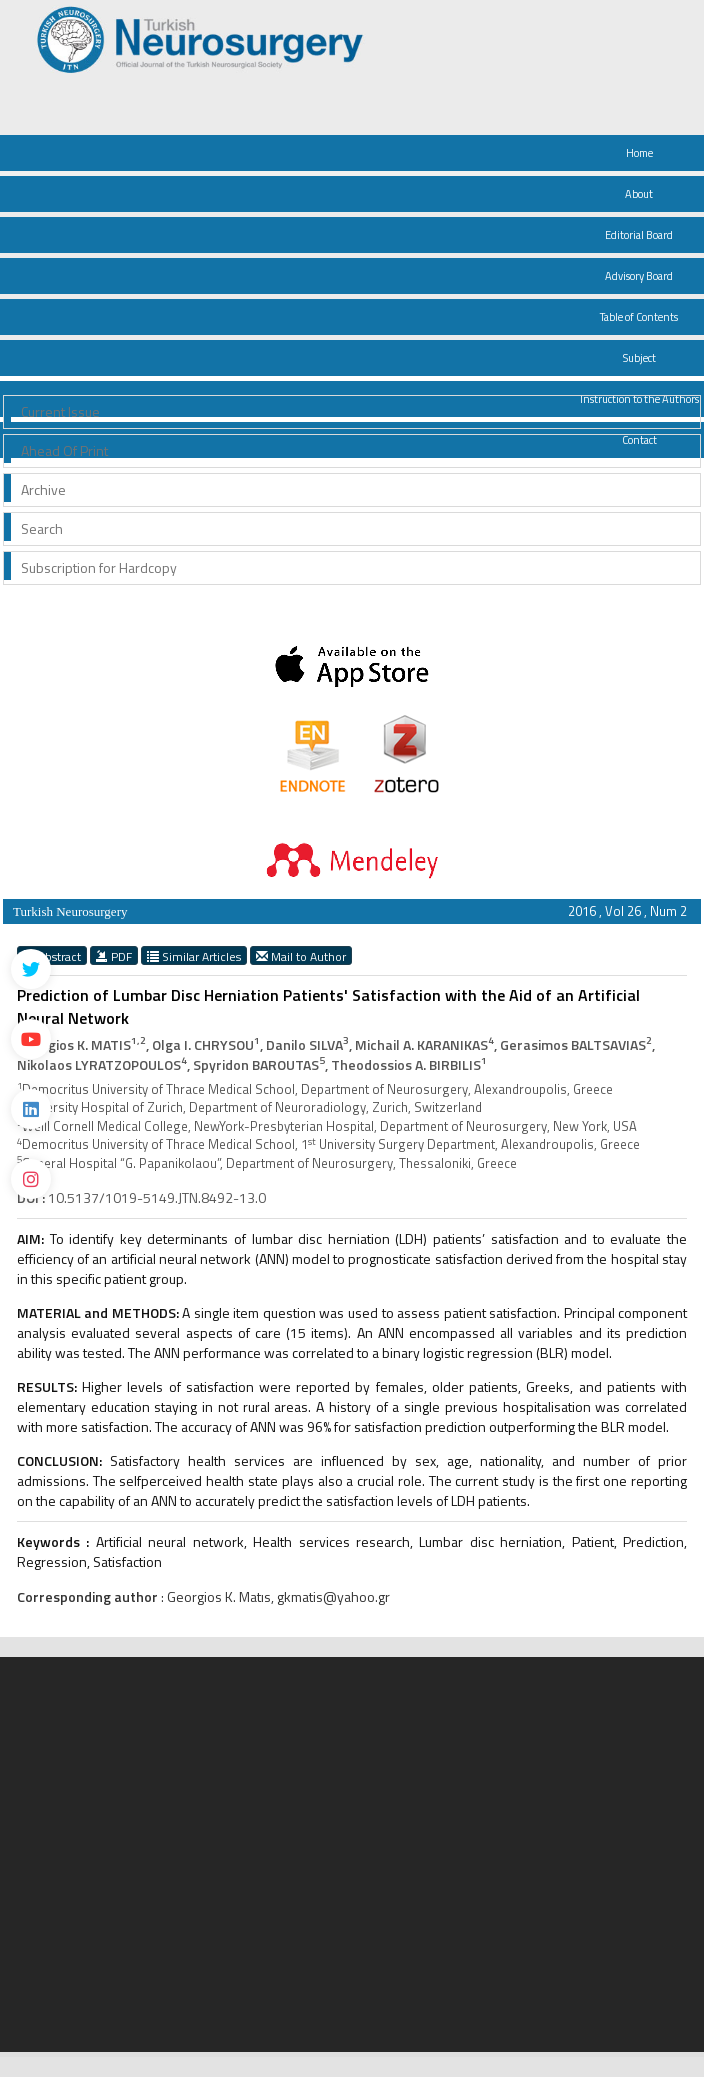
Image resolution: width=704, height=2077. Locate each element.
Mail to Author (301, 956)
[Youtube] (31, 1039)
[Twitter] (31, 969)
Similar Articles (194, 956)
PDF (114, 956)
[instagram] (31, 1179)
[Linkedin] (31, 1109)
